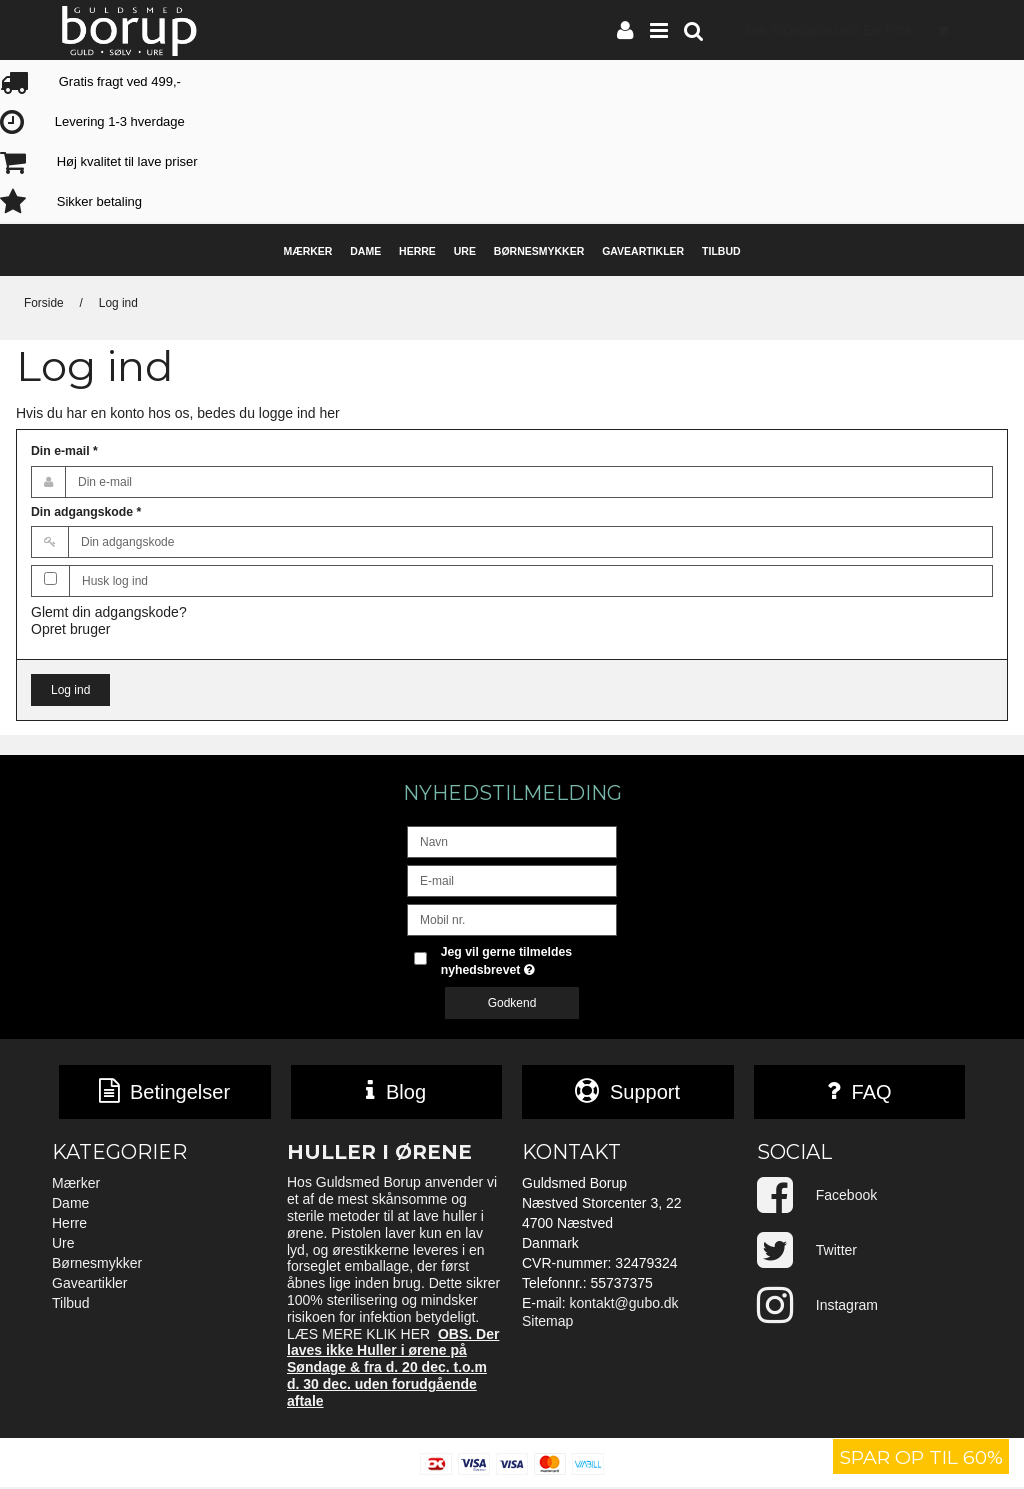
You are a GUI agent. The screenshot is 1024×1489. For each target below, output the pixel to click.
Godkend (512, 1003)
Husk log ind (115, 581)
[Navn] (512, 841)
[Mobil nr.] (512, 919)
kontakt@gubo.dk (623, 1305)
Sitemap (547, 1323)
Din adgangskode (86, 512)
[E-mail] (512, 880)
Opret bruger (70, 629)
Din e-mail (64, 451)
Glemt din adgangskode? (109, 612)
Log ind (70, 690)
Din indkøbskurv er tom (854, 29)
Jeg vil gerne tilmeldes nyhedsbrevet (527, 960)
